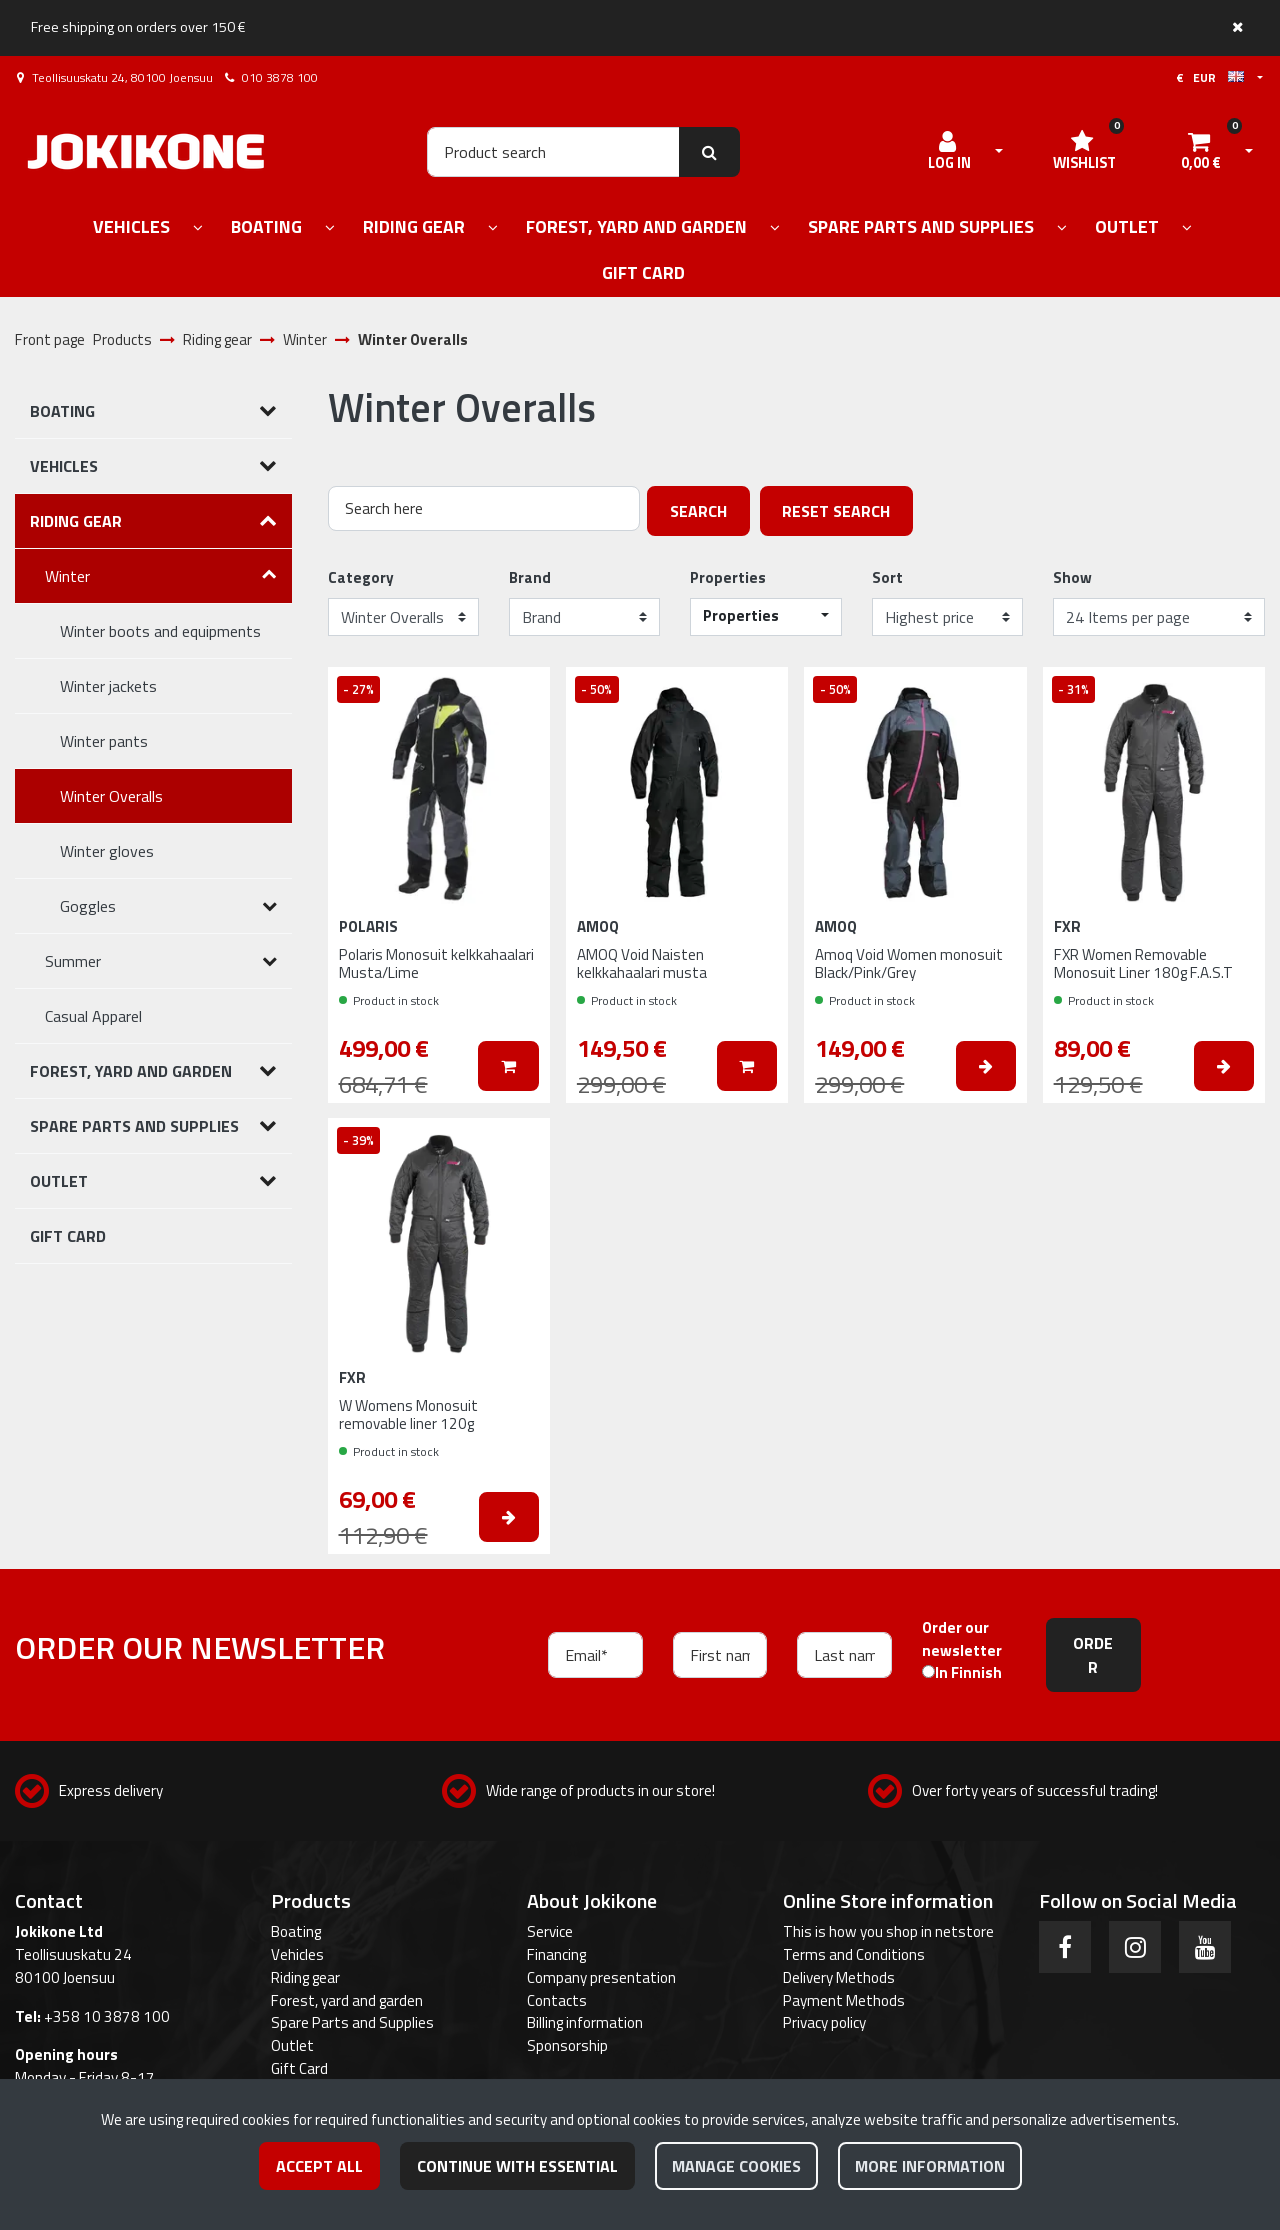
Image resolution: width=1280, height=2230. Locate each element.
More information (930, 2166)
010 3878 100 (280, 77)
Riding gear (305, 1977)
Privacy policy (824, 2022)
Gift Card (299, 2068)
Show (1072, 578)
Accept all (319, 2166)
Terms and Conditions (854, 1954)
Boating (296, 1931)
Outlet (292, 2045)
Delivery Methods (839, 1977)
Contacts (557, 2000)
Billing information (585, 2022)
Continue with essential (517, 2166)
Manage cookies (736, 2166)
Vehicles (297, 1954)
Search (698, 511)
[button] (765, 617)
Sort (887, 578)
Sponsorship (567, 2045)
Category (361, 578)
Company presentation (601, 1977)
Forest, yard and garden (347, 2000)
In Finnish (968, 1673)
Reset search (836, 511)
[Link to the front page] (146, 151)
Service (550, 1931)
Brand (530, 578)
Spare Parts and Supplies (352, 2022)
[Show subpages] (198, 228)
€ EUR (1210, 77)
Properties (728, 578)
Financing (556, 1954)
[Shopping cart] (1201, 152)
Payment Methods (844, 2000)
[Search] (553, 152)
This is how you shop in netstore (888, 1931)
